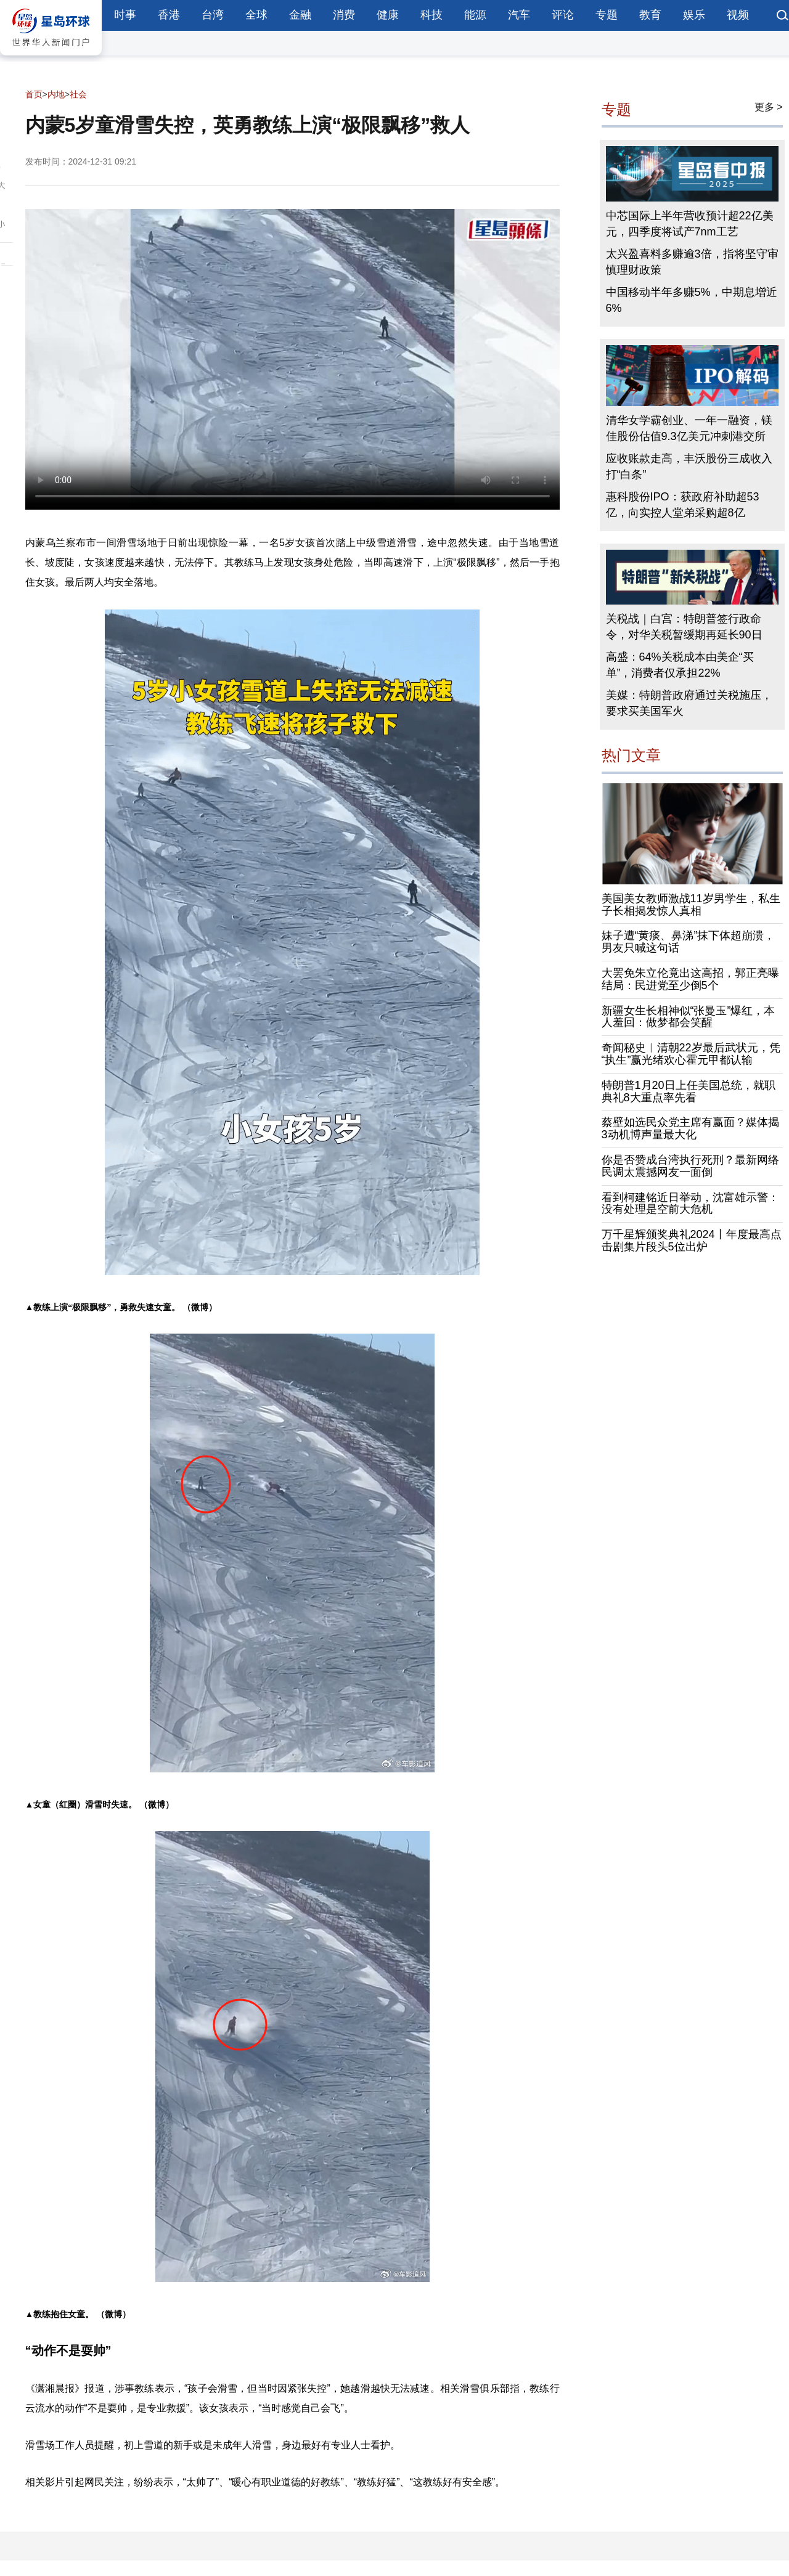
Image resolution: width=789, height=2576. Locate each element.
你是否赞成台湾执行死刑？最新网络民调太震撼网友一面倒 (690, 1166)
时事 (125, 15)
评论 (563, 15)
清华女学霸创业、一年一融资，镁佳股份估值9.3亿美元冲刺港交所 (689, 428)
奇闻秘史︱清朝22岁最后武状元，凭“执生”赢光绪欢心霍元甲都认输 (691, 1053)
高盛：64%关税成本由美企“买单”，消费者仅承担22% (680, 665)
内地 (56, 94)
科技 (431, 15)
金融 (300, 15)
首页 (34, 94)
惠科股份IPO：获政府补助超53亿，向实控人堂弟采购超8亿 (682, 505)
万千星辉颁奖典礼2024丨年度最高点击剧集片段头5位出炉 (692, 1240)
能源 (475, 15)
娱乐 (694, 15)
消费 (344, 15)
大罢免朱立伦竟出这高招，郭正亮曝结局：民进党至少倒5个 (690, 979)
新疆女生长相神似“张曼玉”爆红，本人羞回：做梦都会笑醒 (688, 1017)
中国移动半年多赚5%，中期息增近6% (691, 300)
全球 (256, 15)
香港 (169, 15)
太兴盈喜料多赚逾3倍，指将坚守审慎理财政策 (692, 262)
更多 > (768, 107)
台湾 (213, 15)
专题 (606, 15)
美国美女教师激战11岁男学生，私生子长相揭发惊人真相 (691, 904)
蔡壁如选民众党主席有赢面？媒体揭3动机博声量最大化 (690, 1128)
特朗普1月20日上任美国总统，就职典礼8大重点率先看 (688, 1091)
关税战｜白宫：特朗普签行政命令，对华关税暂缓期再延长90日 (684, 627)
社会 (78, 94)
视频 (738, 15)
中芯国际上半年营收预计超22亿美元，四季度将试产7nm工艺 (690, 224)
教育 (650, 15)
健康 (388, 15)
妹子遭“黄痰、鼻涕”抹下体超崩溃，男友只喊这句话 (688, 941)
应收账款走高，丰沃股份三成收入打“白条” (689, 466)
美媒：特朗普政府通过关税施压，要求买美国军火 (689, 703)
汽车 (519, 15)
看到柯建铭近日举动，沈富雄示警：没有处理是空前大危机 (690, 1203)
